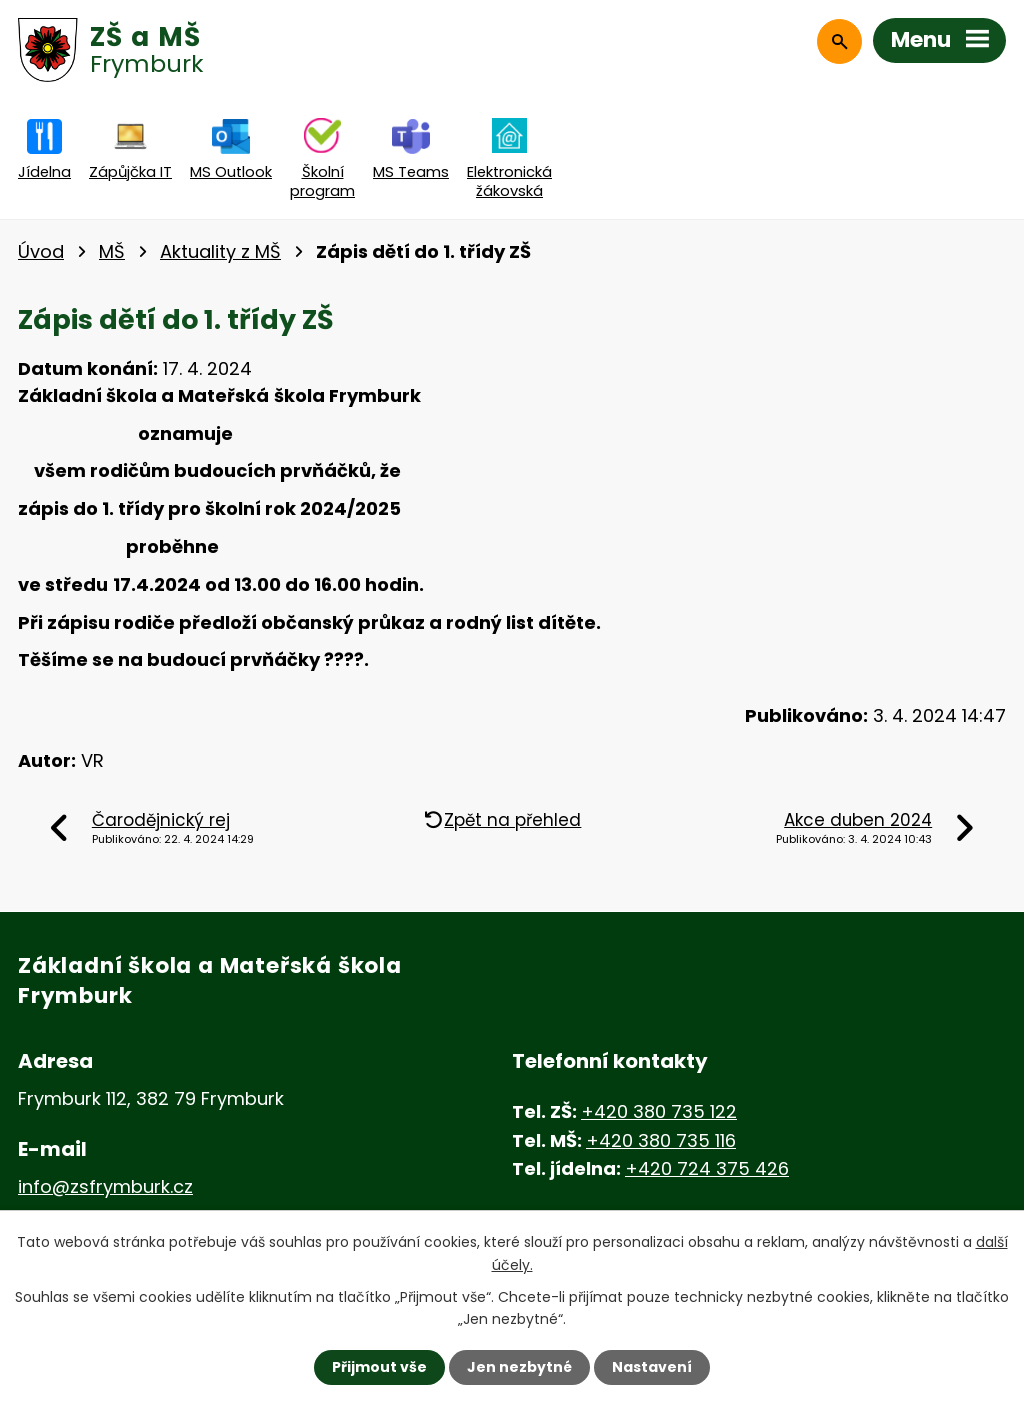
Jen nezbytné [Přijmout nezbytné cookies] (519, 1367)
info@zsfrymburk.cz (105, 1186)
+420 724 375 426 (707, 1168)
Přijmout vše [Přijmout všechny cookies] (379, 1367)
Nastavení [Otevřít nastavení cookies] (652, 1367)
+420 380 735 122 (659, 1111)
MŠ (112, 251)
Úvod (41, 251)
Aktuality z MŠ (220, 251)
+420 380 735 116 (661, 1140)
